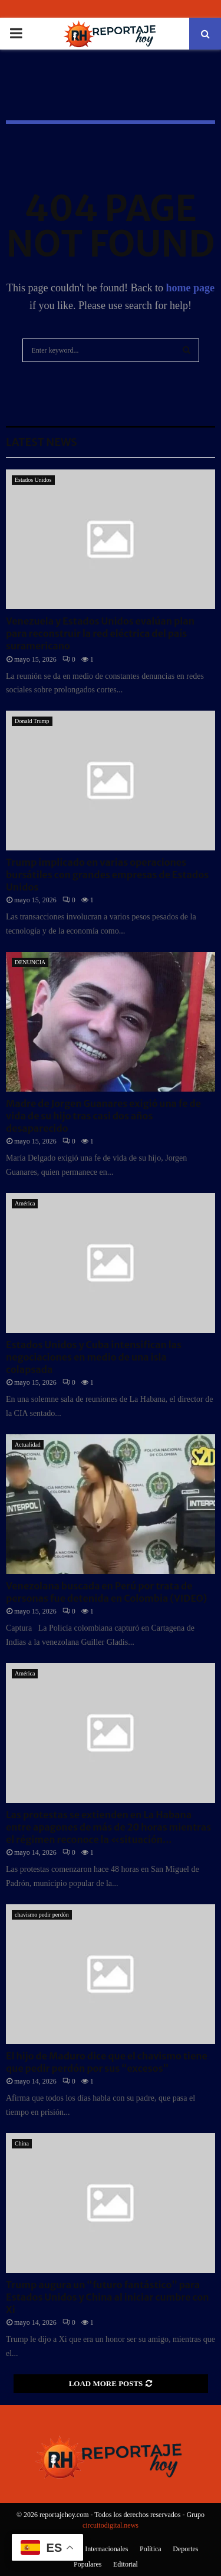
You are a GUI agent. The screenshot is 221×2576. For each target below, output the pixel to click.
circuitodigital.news (110, 2525)
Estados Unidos (33, 480)
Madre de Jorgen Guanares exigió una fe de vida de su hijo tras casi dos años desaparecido (103, 1116)
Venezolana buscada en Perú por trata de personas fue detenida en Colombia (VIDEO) (106, 1592)
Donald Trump (32, 721)
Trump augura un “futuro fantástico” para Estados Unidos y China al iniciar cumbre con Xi (107, 2297)
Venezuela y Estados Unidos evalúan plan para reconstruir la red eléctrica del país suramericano (100, 633)
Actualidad (28, 1444)
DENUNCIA (30, 962)
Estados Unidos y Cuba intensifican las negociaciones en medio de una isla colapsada (94, 1357)
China (22, 2143)
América (25, 1203)
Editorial (125, 2564)
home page (190, 288)
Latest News (41, 442)
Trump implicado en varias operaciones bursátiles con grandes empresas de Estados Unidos (107, 874)
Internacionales (106, 2549)
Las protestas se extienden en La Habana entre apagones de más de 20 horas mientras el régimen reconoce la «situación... (108, 1827)
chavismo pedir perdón (42, 1914)
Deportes (185, 2549)
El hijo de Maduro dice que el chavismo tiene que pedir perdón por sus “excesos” (106, 2062)
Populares (87, 2564)
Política (150, 2549)
